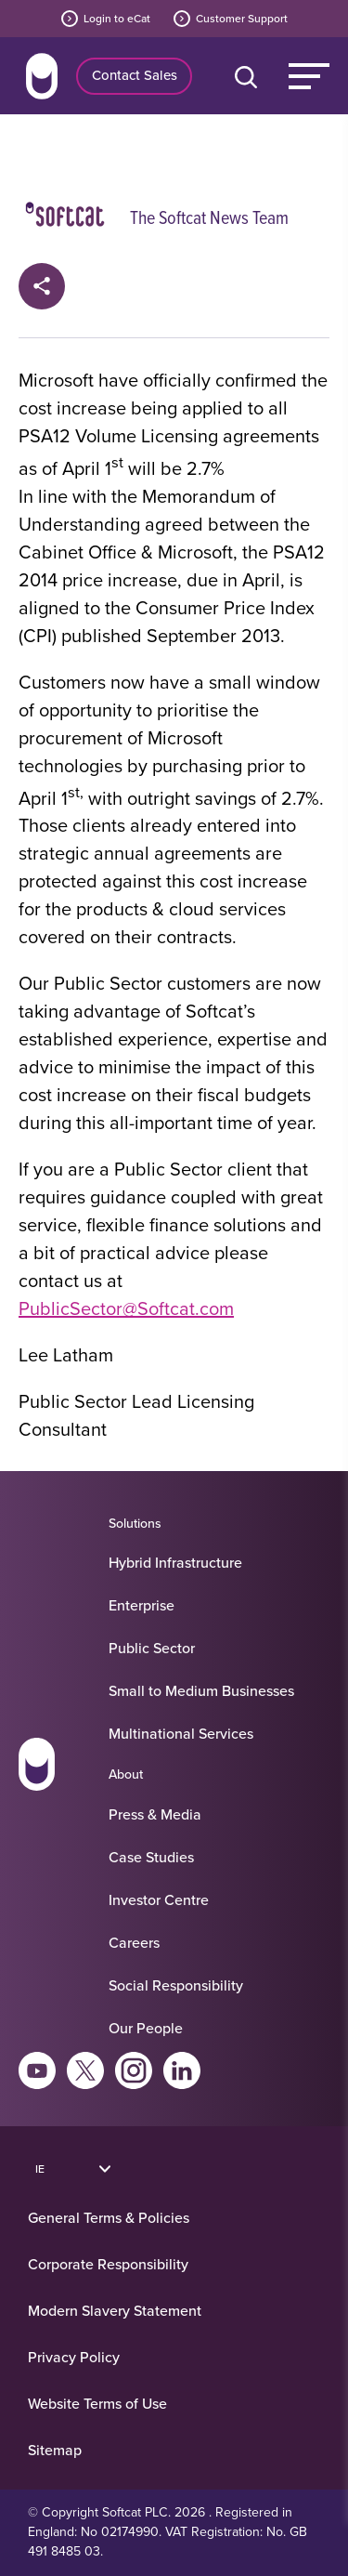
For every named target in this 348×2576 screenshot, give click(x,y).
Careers (134, 1942)
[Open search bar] (249, 76)
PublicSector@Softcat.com (126, 1308)
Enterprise (141, 1605)
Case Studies (151, 1857)
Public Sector (152, 1647)
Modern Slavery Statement (114, 2310)
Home (42, 76)
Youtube (37, 2070)
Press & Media (155, 1814)
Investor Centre (159, 1899)
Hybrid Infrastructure (175, 1562)
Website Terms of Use (97, 2403)
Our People (146, 2027)
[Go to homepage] (37, 1768)
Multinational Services (181, 1733)
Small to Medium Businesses (201, 1690)
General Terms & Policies (108, 2217)
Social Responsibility (176, 1985)
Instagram (133, 2070)
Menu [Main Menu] (309, 76)
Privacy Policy (74, 2356)
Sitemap (55, 2449)
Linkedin (181, 2070)
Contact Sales (134, 75)
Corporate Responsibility (108, 2264)
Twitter (85, 2070)
